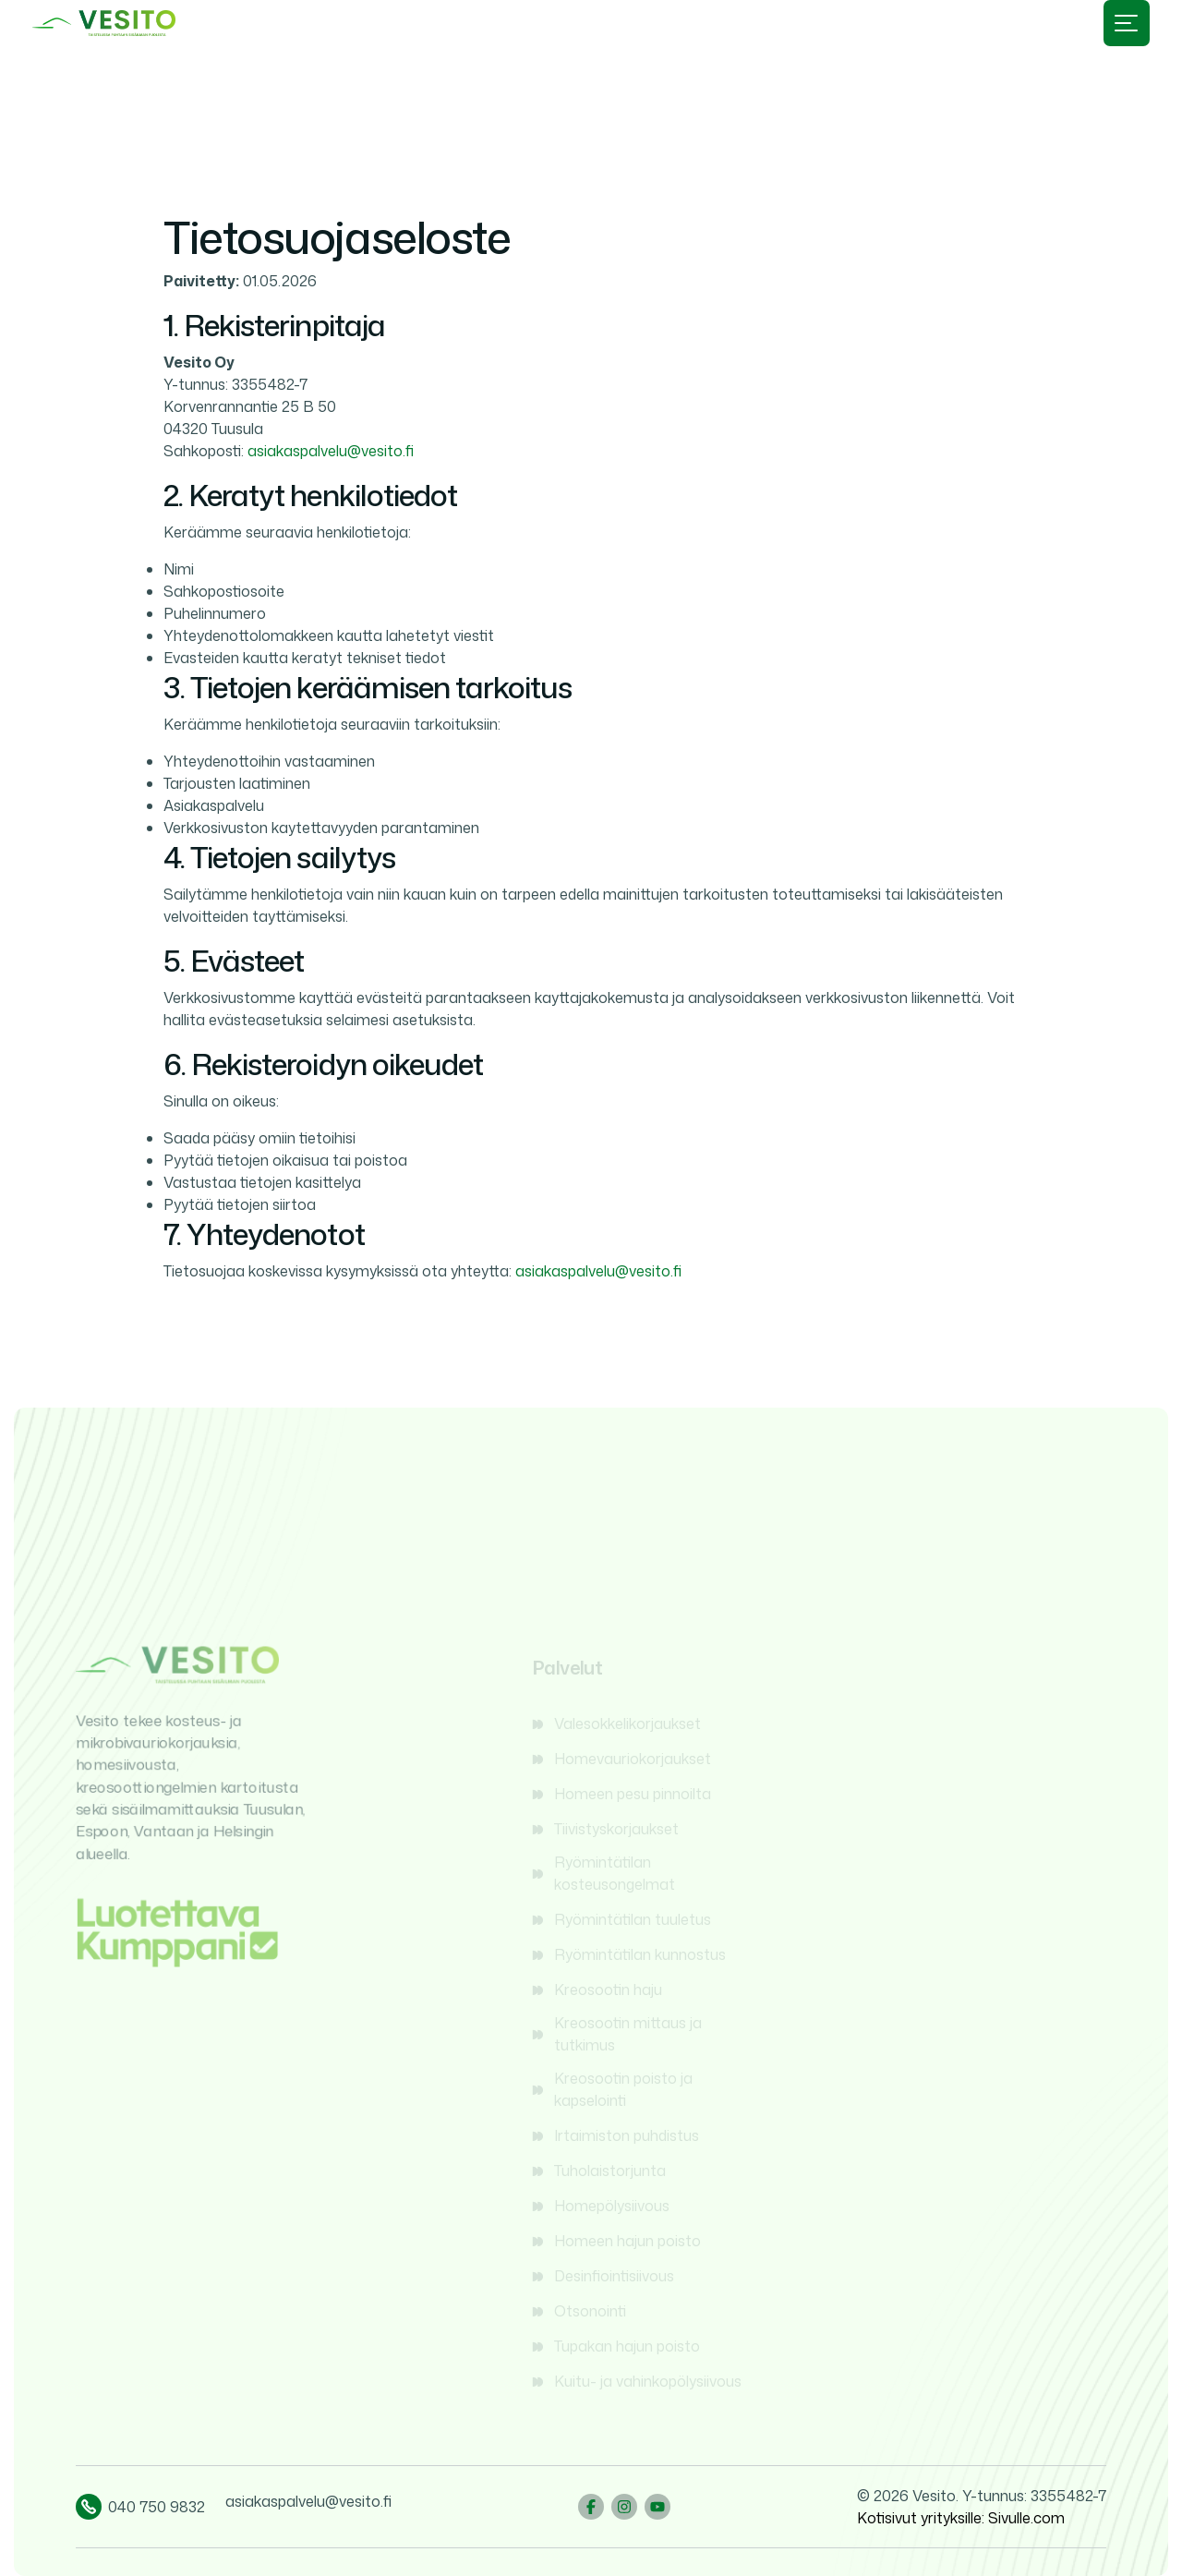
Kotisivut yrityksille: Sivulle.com (961, 2518)
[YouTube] (657, 2507)
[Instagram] (624, 2507)
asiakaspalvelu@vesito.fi (330, 451)
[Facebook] (591, 2507)
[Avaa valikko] (1127, 23)
